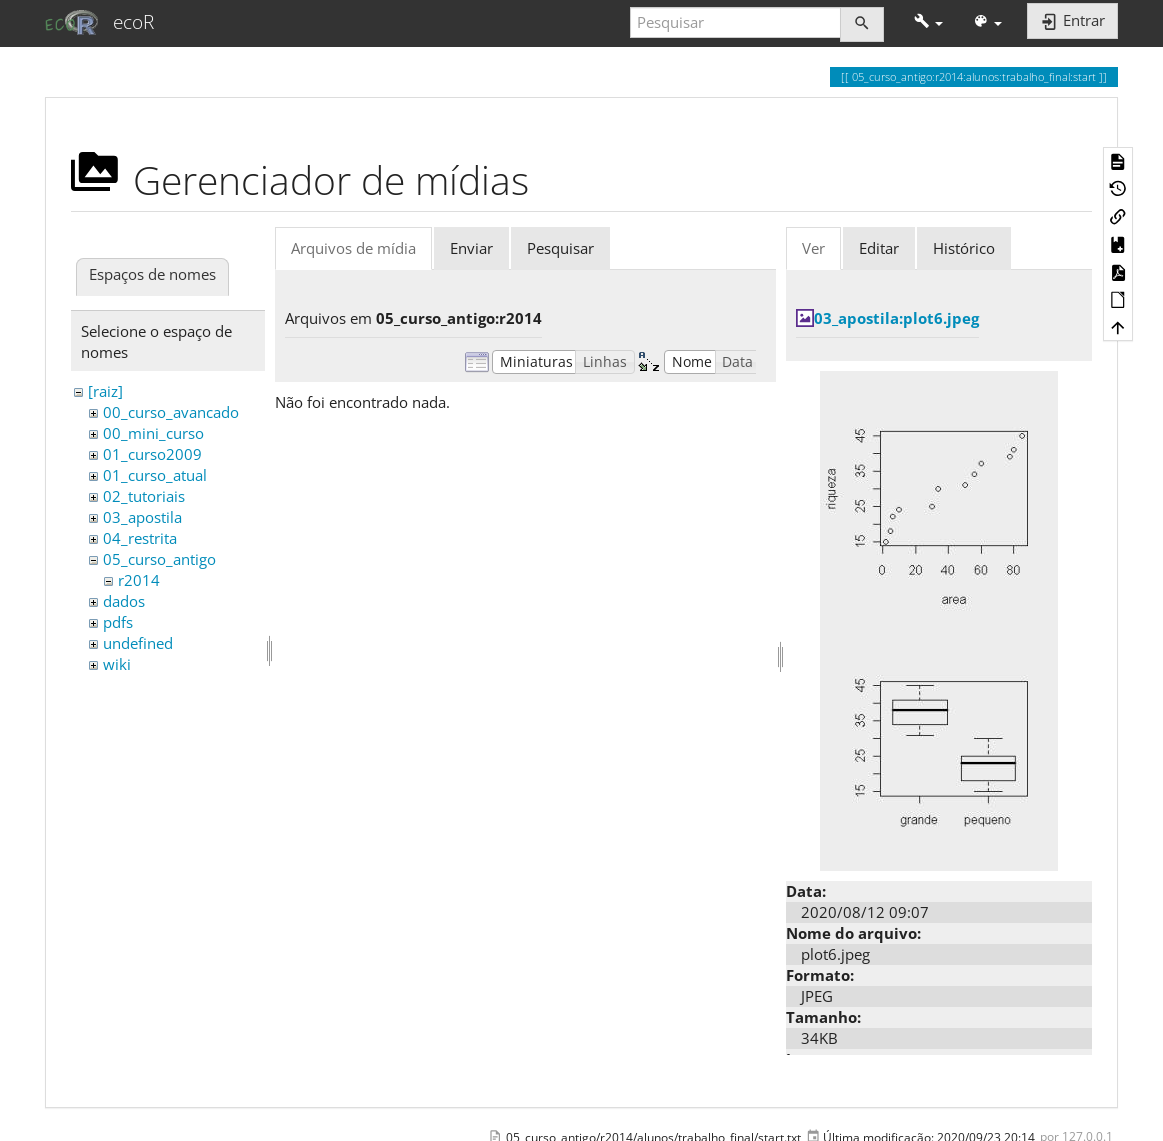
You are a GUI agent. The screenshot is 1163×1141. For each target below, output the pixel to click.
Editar (879, 248)
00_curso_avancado (171, 412)
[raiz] (105, 391)
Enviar (471, 248)
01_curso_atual (155, 475)
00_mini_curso (153, 433)
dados (124, 601)
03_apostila (142, 517)
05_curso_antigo (159, 559)
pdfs (118, 622)
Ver (813, 248)
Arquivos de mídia (353, 248)
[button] (928, 22)
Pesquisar (560, 248)
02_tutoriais (144, 496)
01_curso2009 (152, 454)
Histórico (964, 248)
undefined (138, 643)
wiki (117, 664)
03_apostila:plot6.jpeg (896, 318)
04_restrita (140, 538)
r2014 (139, 580)
